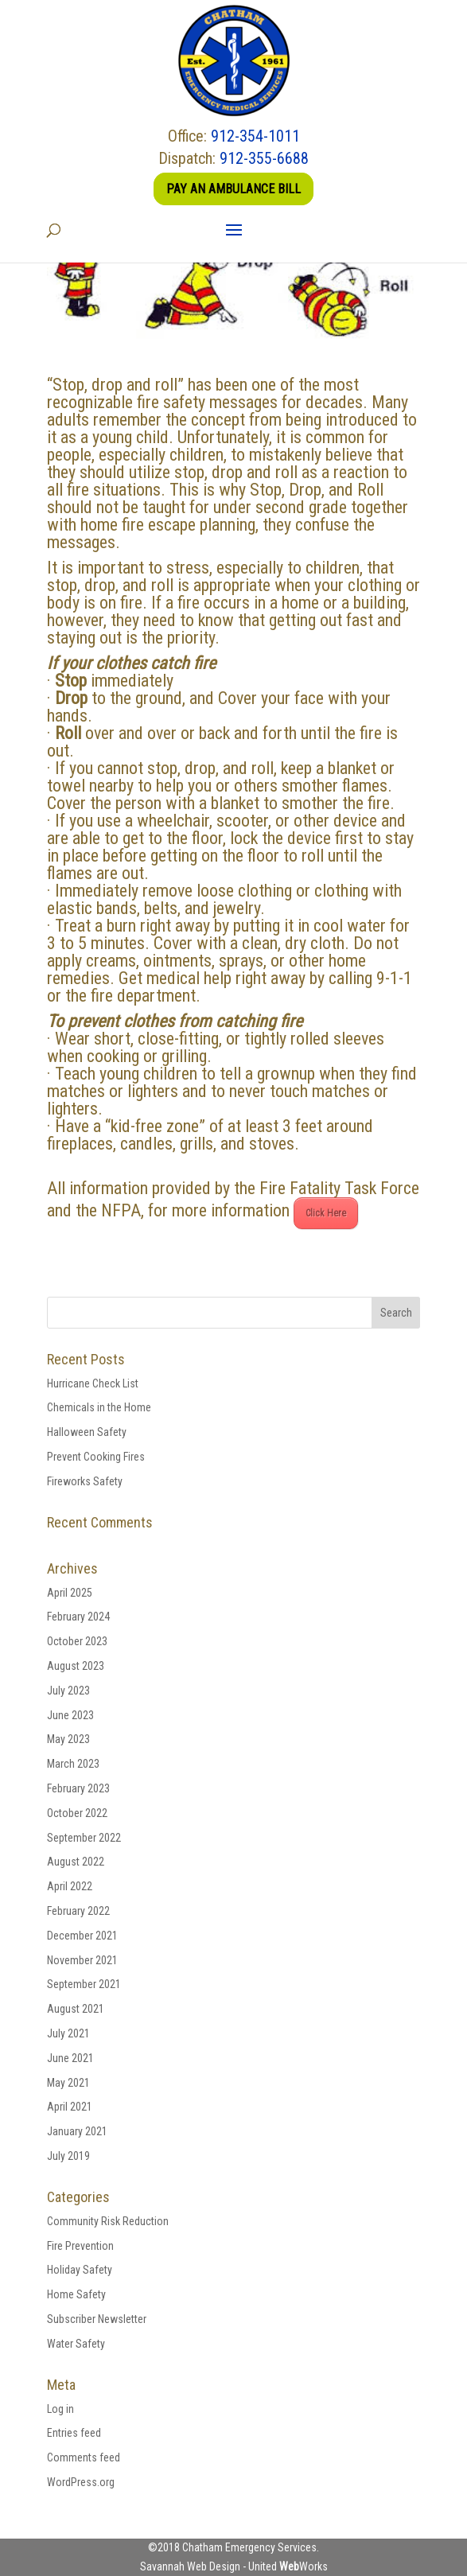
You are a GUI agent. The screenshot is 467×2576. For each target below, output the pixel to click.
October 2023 (77, 1641)
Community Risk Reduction (108, 2221)
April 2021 (69, 2106)
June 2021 (70, 2058)
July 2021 (68, 2033)
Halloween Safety (86, 1432)
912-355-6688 (264, 158)
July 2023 (68, 1690)
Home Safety (76, 2294)
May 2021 (68, 2082)
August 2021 (75, 2008)
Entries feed (74, 2432)
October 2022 (77, 1813)
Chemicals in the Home (99, 1407)
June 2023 (70, 1715)
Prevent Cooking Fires (96, 1456)
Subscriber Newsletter (96, 2319)
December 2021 (82, 1935)
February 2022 (78, 1911)
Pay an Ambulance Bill (233, 189)
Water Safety (76, 2343)
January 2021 (77, 2131)
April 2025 (69, 1592)
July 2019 (68, 2156)
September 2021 (84, 1984)
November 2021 (82, 1960)
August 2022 (75, 1861)
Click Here (325, 1213)
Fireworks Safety (85, 1481)
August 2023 (75, 1666)
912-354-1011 (255, 136)
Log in (60, 2409)
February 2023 (78, 1788)
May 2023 (68, 1739)
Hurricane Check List (92, 1383)
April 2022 (69, 1886)
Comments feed (83, 2457)
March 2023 (73, 1763)
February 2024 (78, 1616)
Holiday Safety (79, 2269)
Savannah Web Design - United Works (234, 2566)
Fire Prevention (80, 2245)
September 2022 (84, 1837)
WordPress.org (81, 2482)
